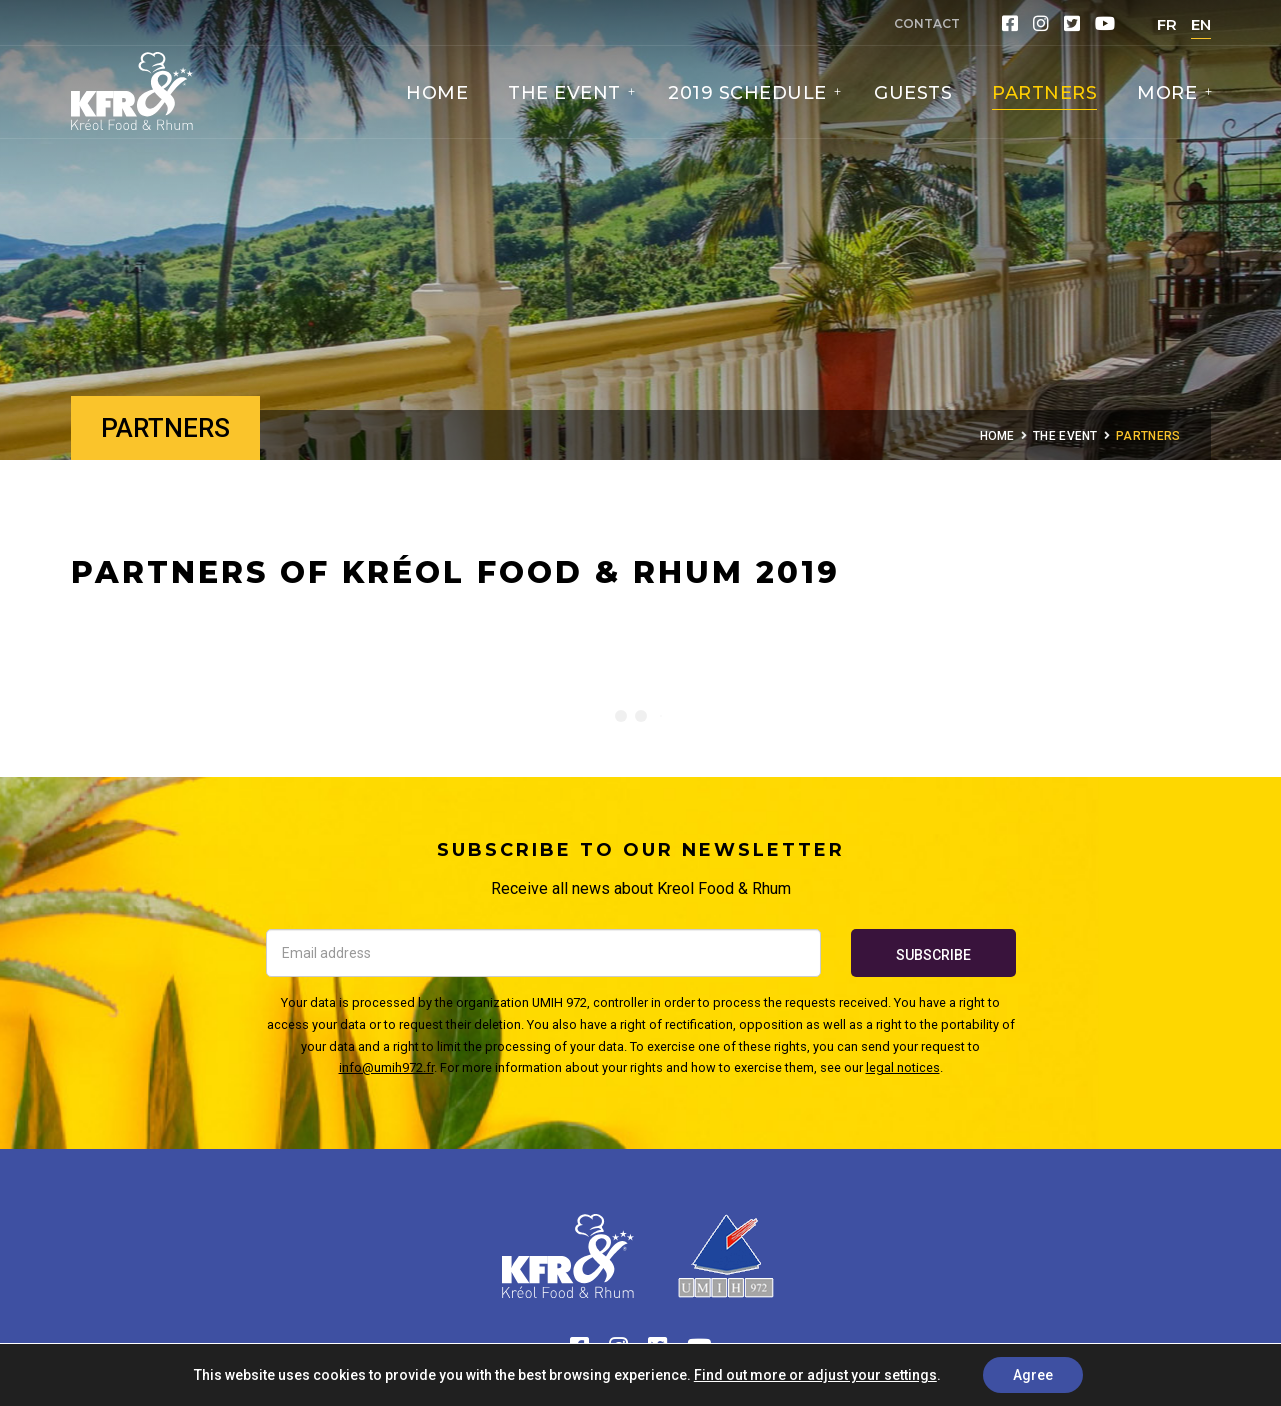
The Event (567, 93)
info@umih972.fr (386, 1067)
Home (437, 93)
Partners (1044, 93)
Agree (1033, 1375)
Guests (913, 93)
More (1170, 93)
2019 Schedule (750, 93)
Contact (927, 23)
